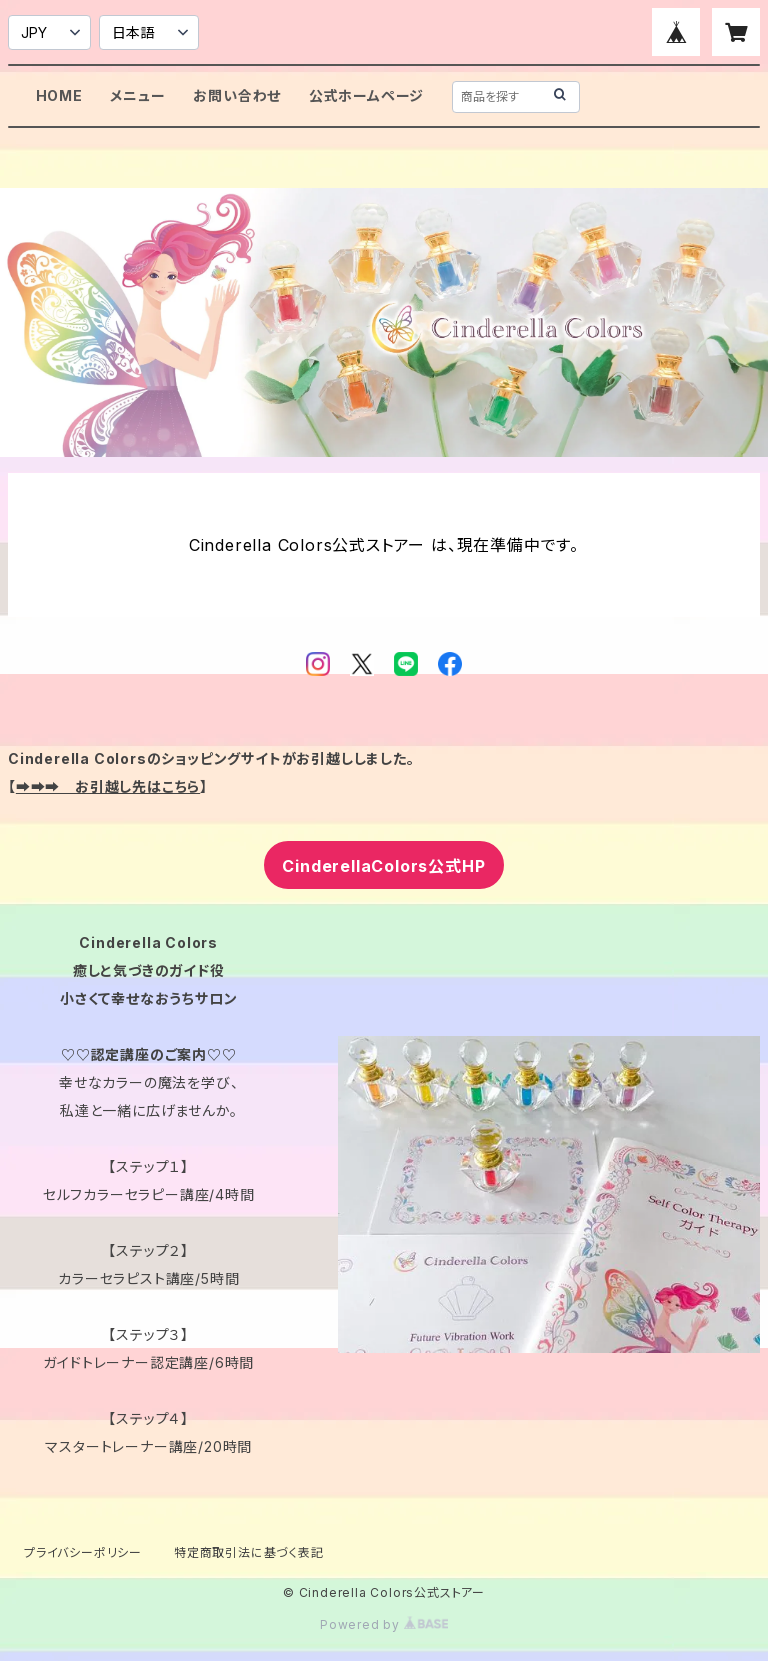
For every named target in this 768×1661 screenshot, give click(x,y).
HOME (59, 95)
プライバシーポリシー (83, 1552)
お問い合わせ (237, 95)
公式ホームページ (366, 95)
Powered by (384, 1624)
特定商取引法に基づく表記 (249, 1552)
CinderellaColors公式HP (383, 866)
